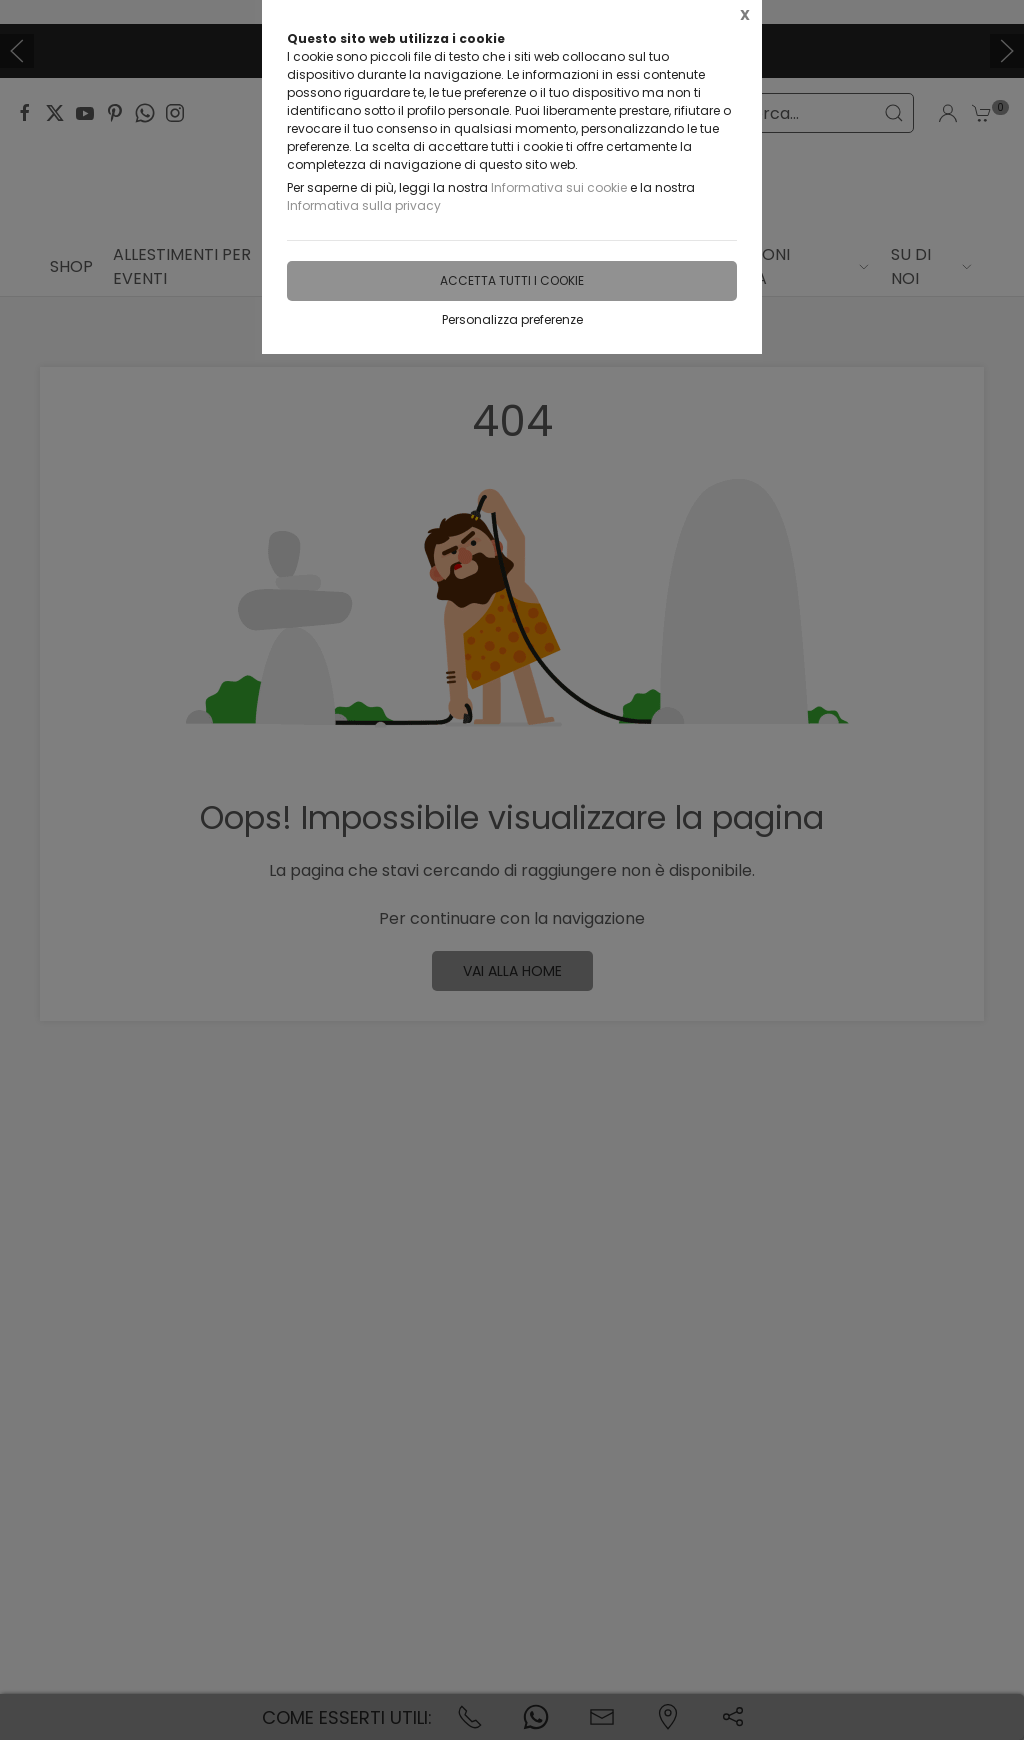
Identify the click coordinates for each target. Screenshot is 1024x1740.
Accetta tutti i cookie (512, 280)
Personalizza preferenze (512, 319)
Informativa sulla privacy (364, 205)
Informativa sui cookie (559, 187)
